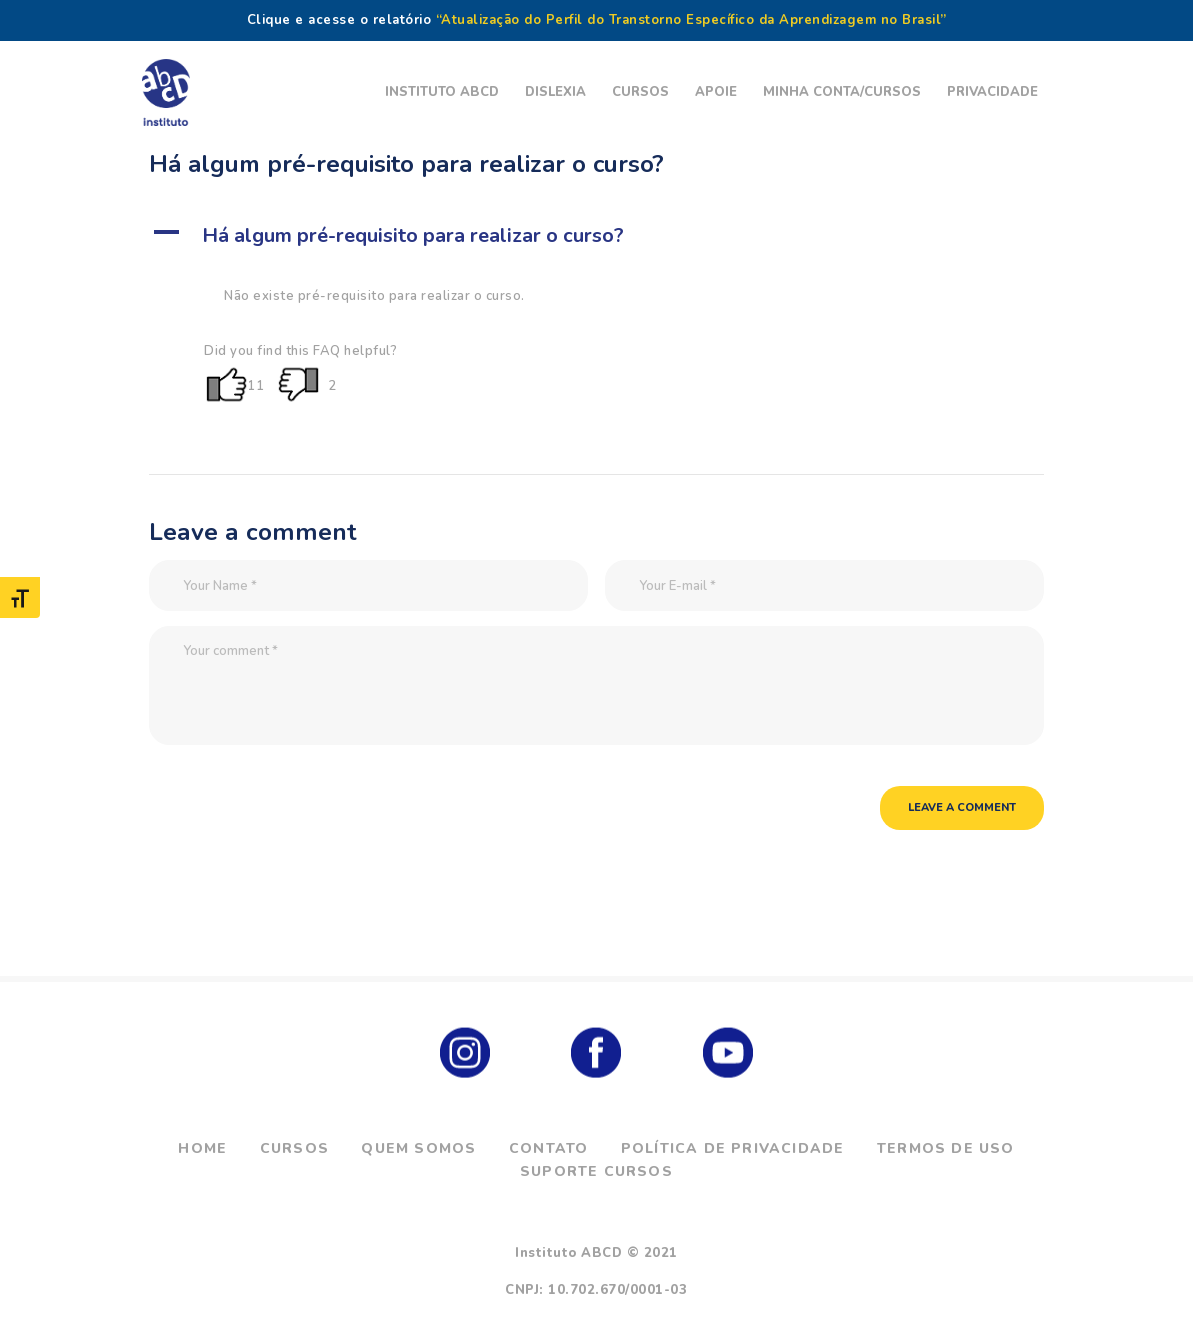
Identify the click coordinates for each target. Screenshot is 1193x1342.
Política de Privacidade (733, 1148)
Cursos (294, 1148)
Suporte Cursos (596, 1171)
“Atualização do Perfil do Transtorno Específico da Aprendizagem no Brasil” (691, 20)
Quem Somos (418, 1148)
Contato (548, 1148)
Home (202, 1148)
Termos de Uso (946, 1148)
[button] (596, 236)
